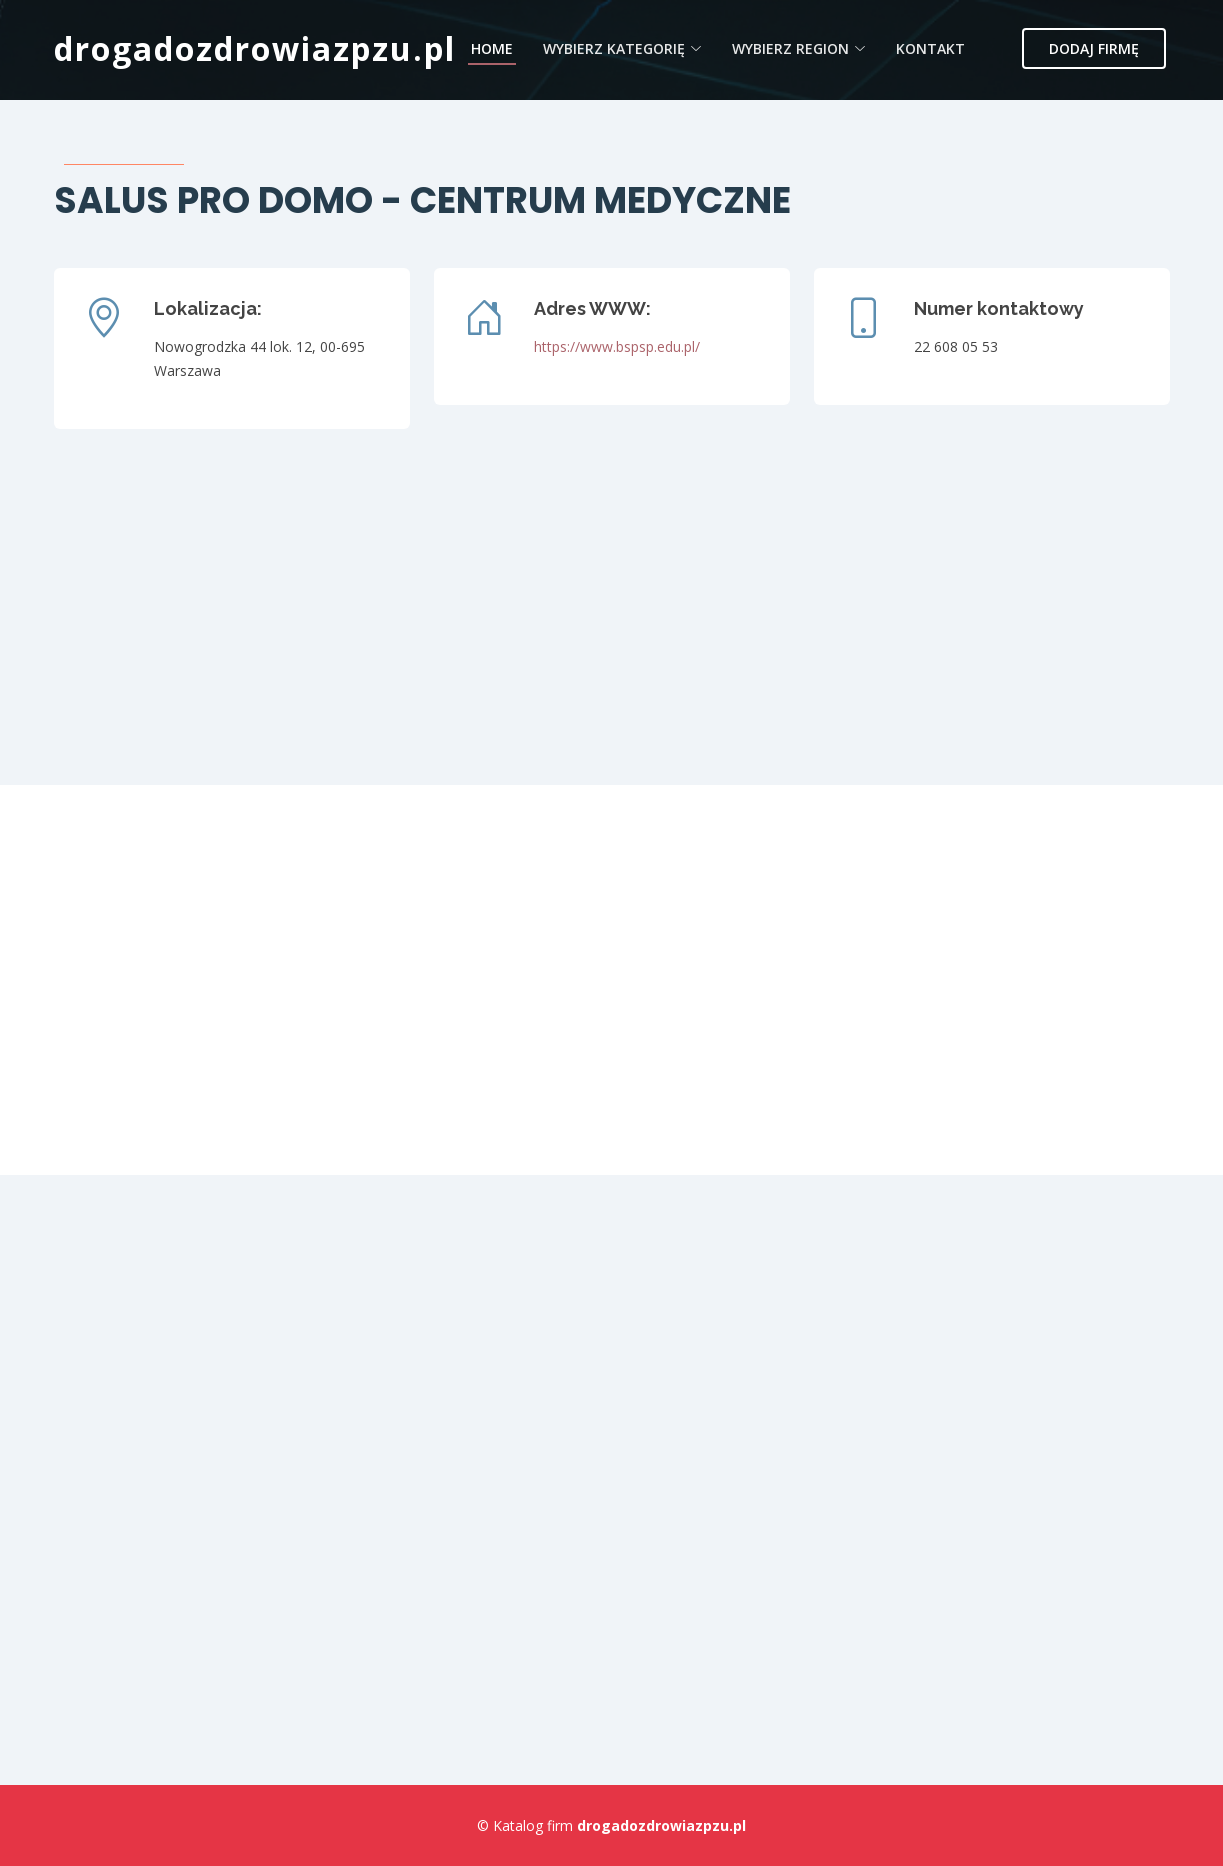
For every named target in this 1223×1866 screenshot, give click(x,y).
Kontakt (930, 48)
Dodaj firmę (1094, 48)
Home (492, 48)
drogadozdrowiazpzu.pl (255, 48)
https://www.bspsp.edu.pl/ (617, 346)
